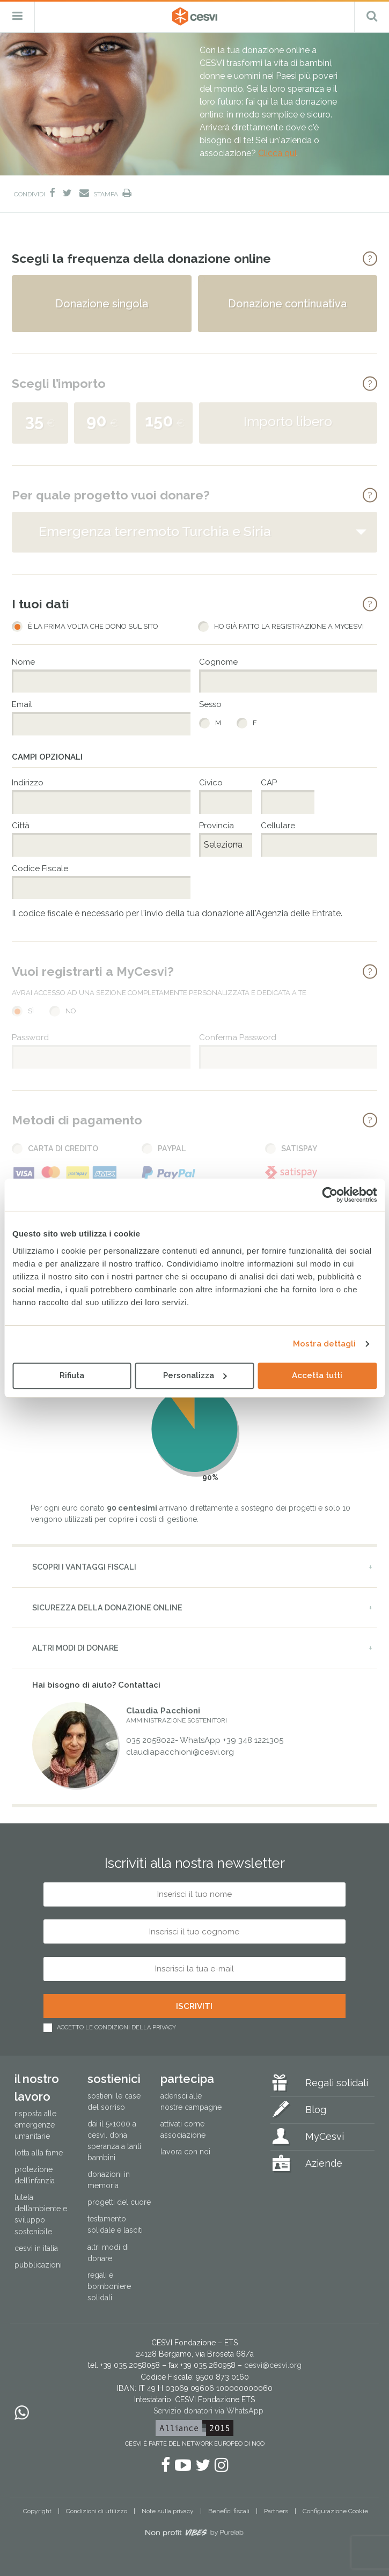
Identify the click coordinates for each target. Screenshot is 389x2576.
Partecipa (187, 2079)
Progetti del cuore (119, 2202)
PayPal (172, 1148)
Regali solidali (336, 2082)
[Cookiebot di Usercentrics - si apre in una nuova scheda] (330, 1195)
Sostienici (114, 2079)
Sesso (210, 705)
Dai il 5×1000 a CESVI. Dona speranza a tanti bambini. (114, 2140)
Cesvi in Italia (36, 2248)
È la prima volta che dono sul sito (93, 627)
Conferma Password (237, 1038)
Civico (211, 783)
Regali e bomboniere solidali (109, 2286)
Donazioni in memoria (108, 2180)
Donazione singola (101, 303)
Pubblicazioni (38, 2265)
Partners (276, 2511)
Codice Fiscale (40, 869)
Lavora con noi (185, 2151)
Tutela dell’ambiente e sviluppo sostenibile (40, 2214)
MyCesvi (324, 2136)
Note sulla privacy (168, 2511)
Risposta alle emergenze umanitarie (35, 2124)
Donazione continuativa (287, 303)
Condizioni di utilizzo (96, 2511)
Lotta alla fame (38, 2152)
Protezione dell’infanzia (34, 2175)
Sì (31, 1011)
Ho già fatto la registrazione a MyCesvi (289, 627)
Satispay (299, 1148)
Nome (23, 662)
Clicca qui (277, 153)
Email (22, 705)
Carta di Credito (63, 1148)
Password (30, 1038)
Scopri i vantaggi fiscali (84, 1567)
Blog (315, 2109)
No (70, 1011)
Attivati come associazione (182, 2129)
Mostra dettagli (324, 1344)
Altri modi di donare (75, 1648)
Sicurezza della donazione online (107, 1607)
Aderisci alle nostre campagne (191, 2101)
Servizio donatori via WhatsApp (208, 2410)
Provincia (216, 826)
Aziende (323, 2163)
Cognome (218, 662)
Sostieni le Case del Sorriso (114, 2101)
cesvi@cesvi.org (273, 2365)
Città (21, 826)
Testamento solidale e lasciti (115, 2224)
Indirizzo (27, 783)
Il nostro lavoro (36, 2087)
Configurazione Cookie (335, 2511)
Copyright (37, 2511)
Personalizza (195, 1375)
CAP (269, 783)
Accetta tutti (317, 1375)
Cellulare (278, 826)
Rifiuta (72, 1375)
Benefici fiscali (228, 2511)
